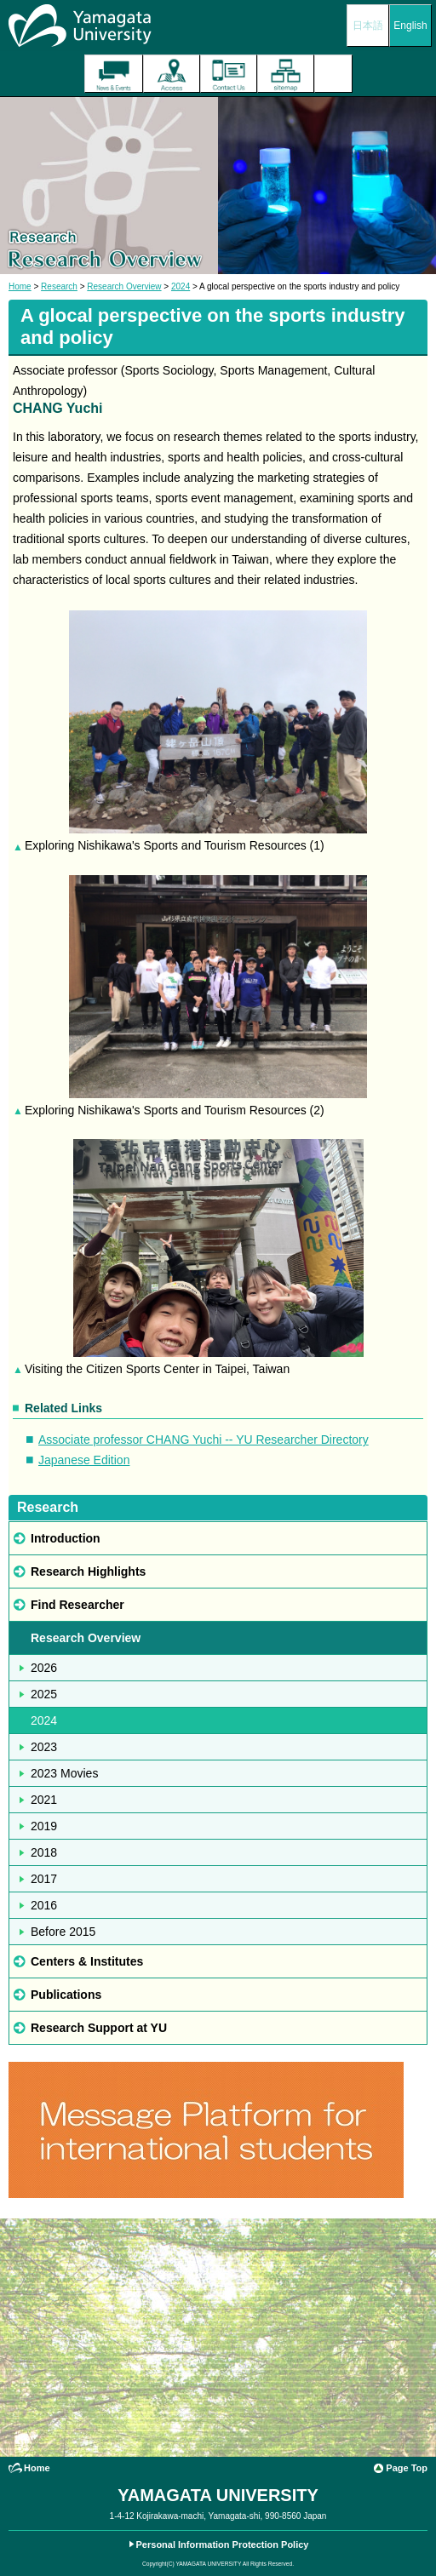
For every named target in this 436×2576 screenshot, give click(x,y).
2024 (180, 286)
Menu (333, 73)
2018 (44, 1852)
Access (171, 73)
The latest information (113, 73)
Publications (66, 1994)
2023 (44, 1747)
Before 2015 (63, 1931)
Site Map (285, 73)
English (410, 25)
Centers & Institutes (87, 1961)
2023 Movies (64, 1773)
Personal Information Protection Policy (222, 2544)
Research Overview (124, 286)
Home (20, 286)
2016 (44, 1905)
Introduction (65, 1538)
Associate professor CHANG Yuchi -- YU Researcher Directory (203, 1439)
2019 (44, 1826)
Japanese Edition (83, 1460)
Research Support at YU (99, 2028)
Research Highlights (88, 1571)
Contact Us (228, 73)
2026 (44, 1667)
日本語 (368, 25)
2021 (44, 1799)
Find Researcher (77, 1604)
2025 (44, 1694)
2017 (44, 1879)
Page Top (406, 2468)
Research (59, 286)
